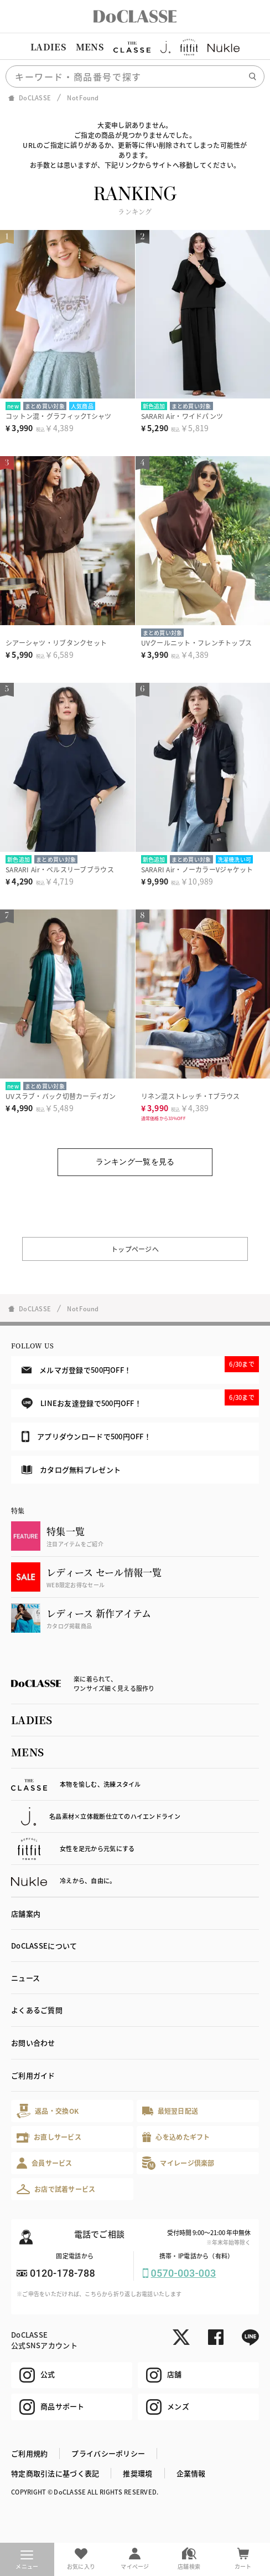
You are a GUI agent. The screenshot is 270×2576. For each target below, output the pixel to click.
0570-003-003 (183, 2273)
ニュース (25, 1977)
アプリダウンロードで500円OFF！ (86, 1436)
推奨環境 (137, 2473)
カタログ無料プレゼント (71, 1469)
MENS (89, 46)
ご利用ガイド (33, 2075)
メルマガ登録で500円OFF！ (140, 1365)
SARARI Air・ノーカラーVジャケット (197, 869)
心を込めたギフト (176, 2137)
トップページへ (135, 1249)
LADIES (48, 46)
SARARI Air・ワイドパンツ (182, 416)
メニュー (26, 2560)
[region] (135, 47)
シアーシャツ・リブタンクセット (56, 642)
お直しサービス (49, 2137)
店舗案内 (25, 1913)
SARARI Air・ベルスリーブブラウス (60, 869)
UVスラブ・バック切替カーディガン (61, 1096)
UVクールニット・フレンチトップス (196, 642)
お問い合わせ (33, 2042)
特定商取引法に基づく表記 (55, 2473)
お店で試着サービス (56, 2189)
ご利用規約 (29, 2453)
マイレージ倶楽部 (178, 2162)
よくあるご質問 (37, 2010)
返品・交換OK (48, 2111)
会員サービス (44, 2163)
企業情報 (191, 2473)
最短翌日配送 (170, 2110)
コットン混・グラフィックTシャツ (58, 416)
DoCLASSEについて (44, 1945)
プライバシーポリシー (108, 2453)
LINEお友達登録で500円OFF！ (140, 1399)
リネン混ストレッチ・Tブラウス (190, 1096)
